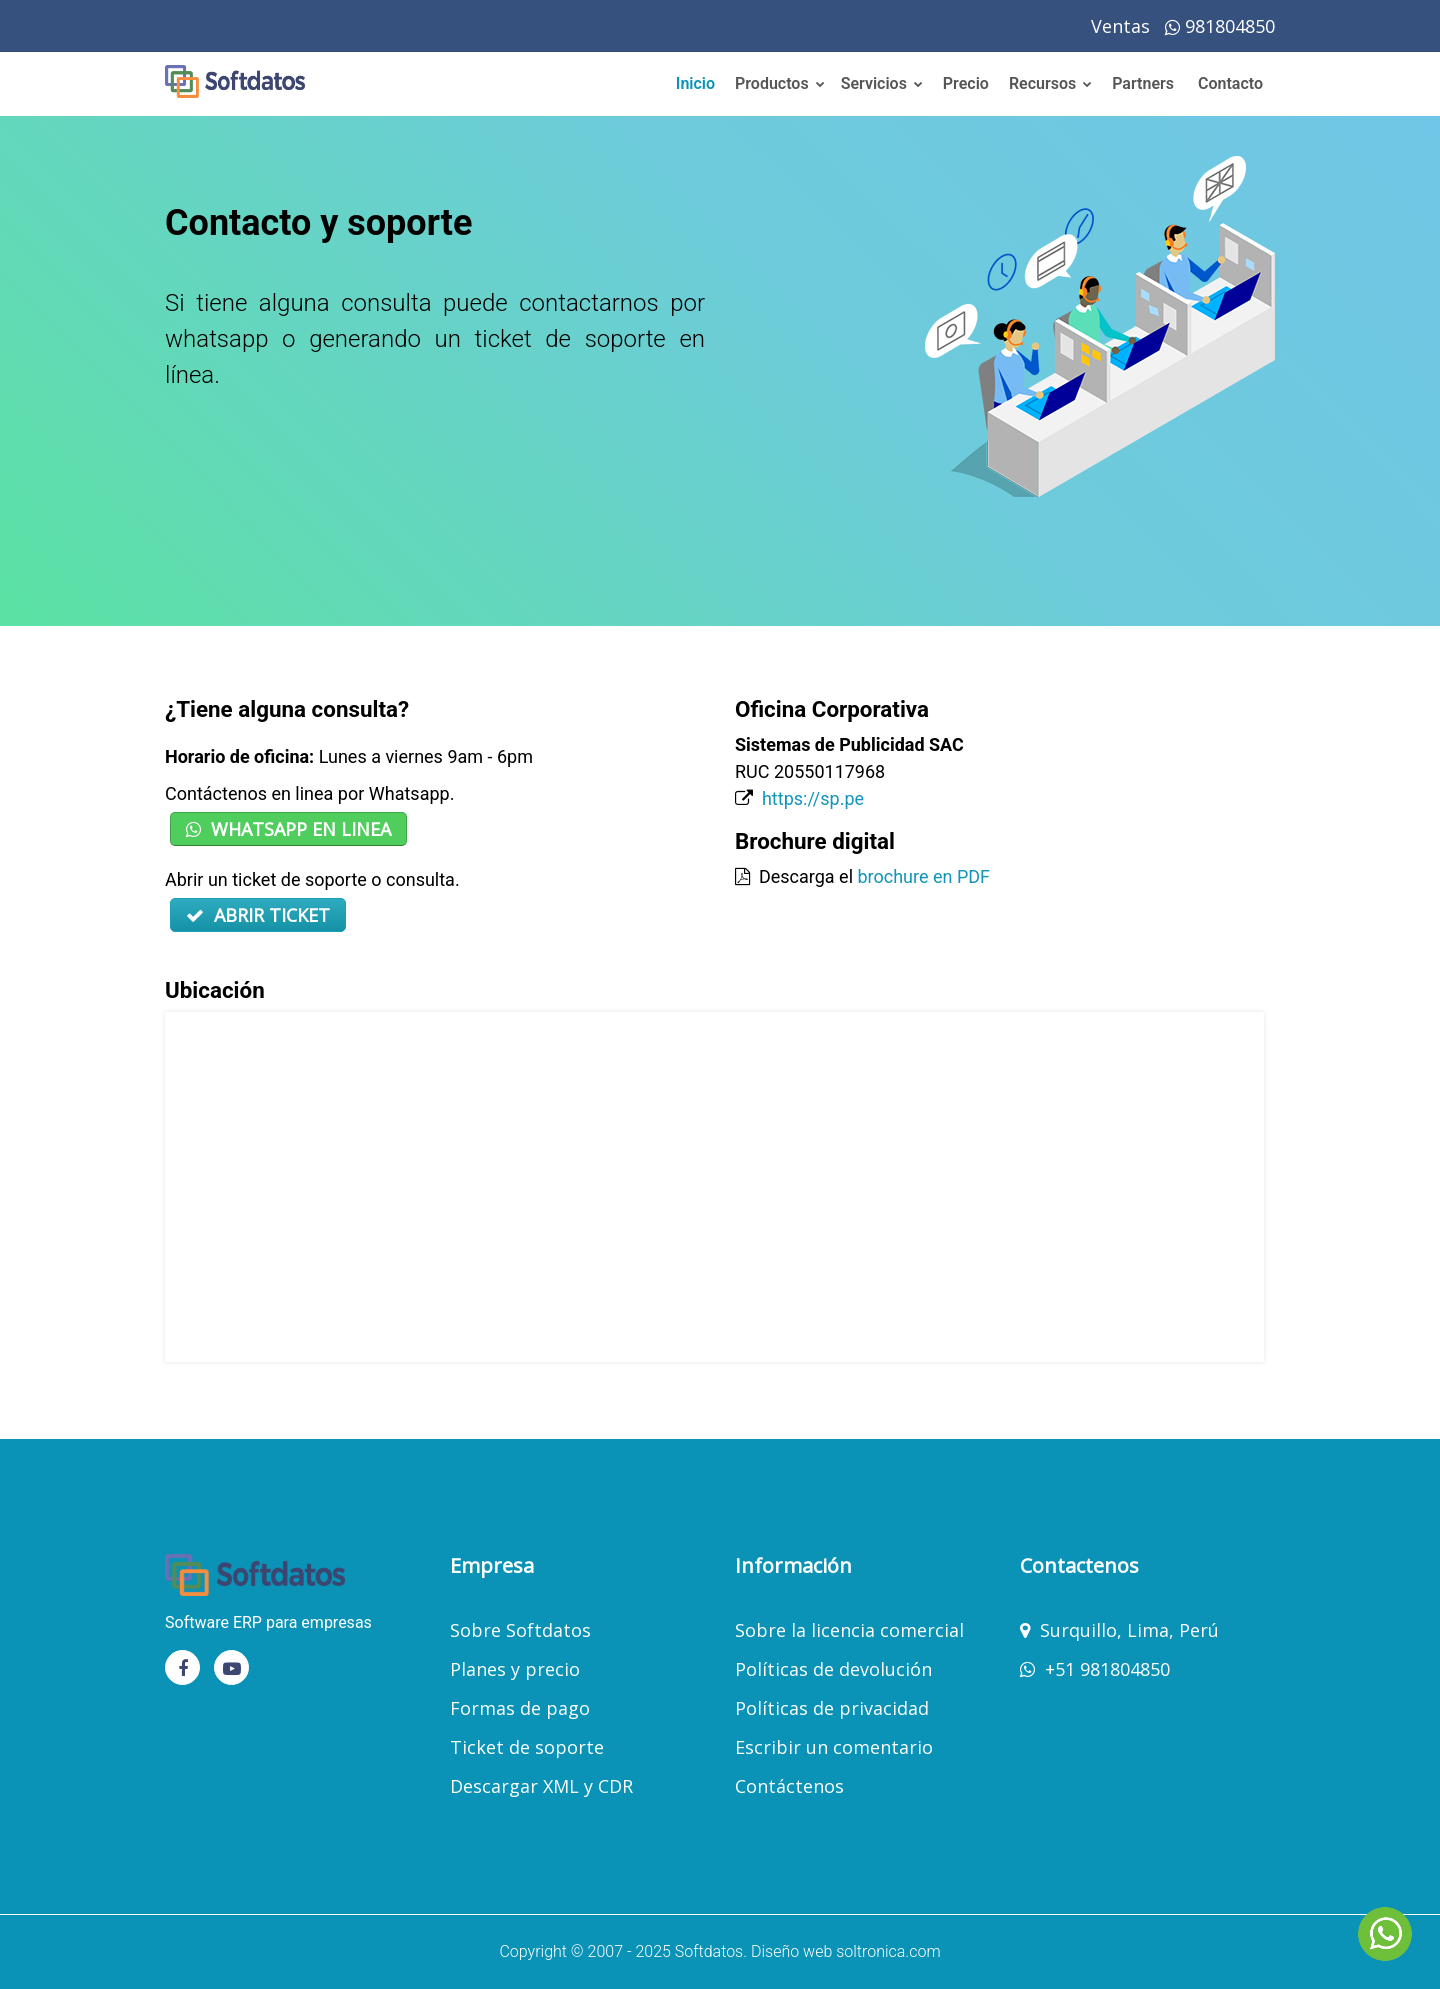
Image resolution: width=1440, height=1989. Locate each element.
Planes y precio (515, 1669)
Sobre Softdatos (520, 1630)
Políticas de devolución (833, 1669)
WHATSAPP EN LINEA (288, 829)
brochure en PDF (923, 876)
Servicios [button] (882, 83)
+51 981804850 (1107, 1669)
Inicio (695, 83)
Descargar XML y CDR (541, 1786)
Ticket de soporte (527, 1747)
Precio (966, 83)
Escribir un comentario (834, 1747)
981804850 (1220, 26)
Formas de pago (520, 1708)
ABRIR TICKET (258, 915)
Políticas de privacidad (832, 1708)
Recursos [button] (1050, 83)
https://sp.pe (813, 798)
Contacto (1230, 83)
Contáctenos (789, 1786)
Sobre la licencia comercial (849, 1630)
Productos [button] (780, 83)
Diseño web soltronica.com (846, 1951)
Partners (1143, 83)
